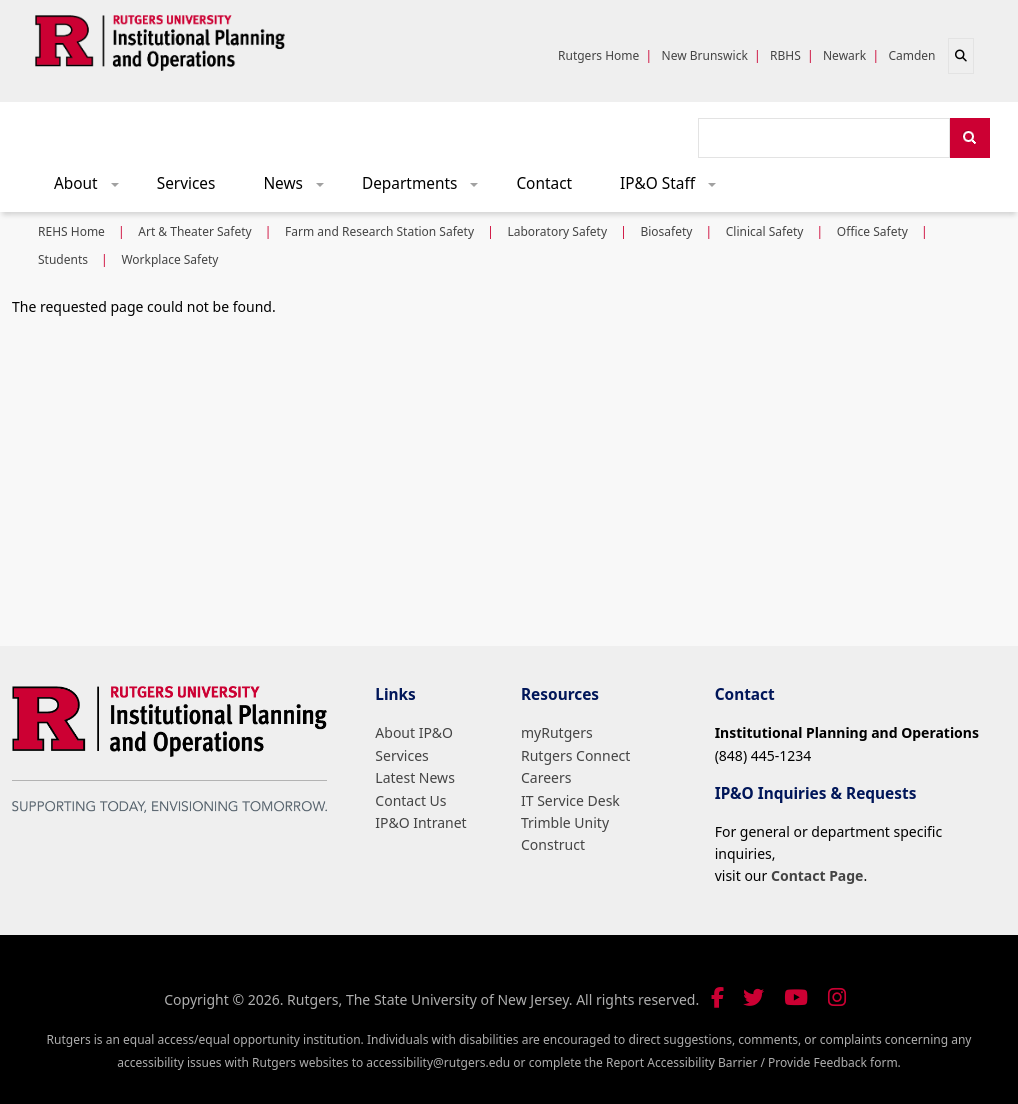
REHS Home (71, 231)
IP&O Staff (675, 188)
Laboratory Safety (557, 231)
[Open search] (961, 56)
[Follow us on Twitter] (753, 997)
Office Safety (872, 231)
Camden (911, 55)
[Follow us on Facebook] (717, 997)
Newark (844, 55)
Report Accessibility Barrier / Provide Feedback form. (753, 1062)
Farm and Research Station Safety (379, 231)
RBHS (785, 55)
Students (63, 259)
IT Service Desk (570, 800)
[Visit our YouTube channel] (796, 997)
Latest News (415, 777)
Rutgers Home (598, 55)
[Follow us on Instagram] (837, 997)
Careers (546, 777)
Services (186, 183)
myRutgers (557, 732)
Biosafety (666, 231)
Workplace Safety (169, 259)
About (93, 188)
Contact (544, 183)
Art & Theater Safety (194, 231)
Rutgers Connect (575, 755)
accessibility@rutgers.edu (438, 1062)
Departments (427, 188)
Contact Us (410, 800)
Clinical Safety (765, 231)
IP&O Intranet (420, 822)
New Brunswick (705, 55)
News (300, 188)
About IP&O (414, 732)
